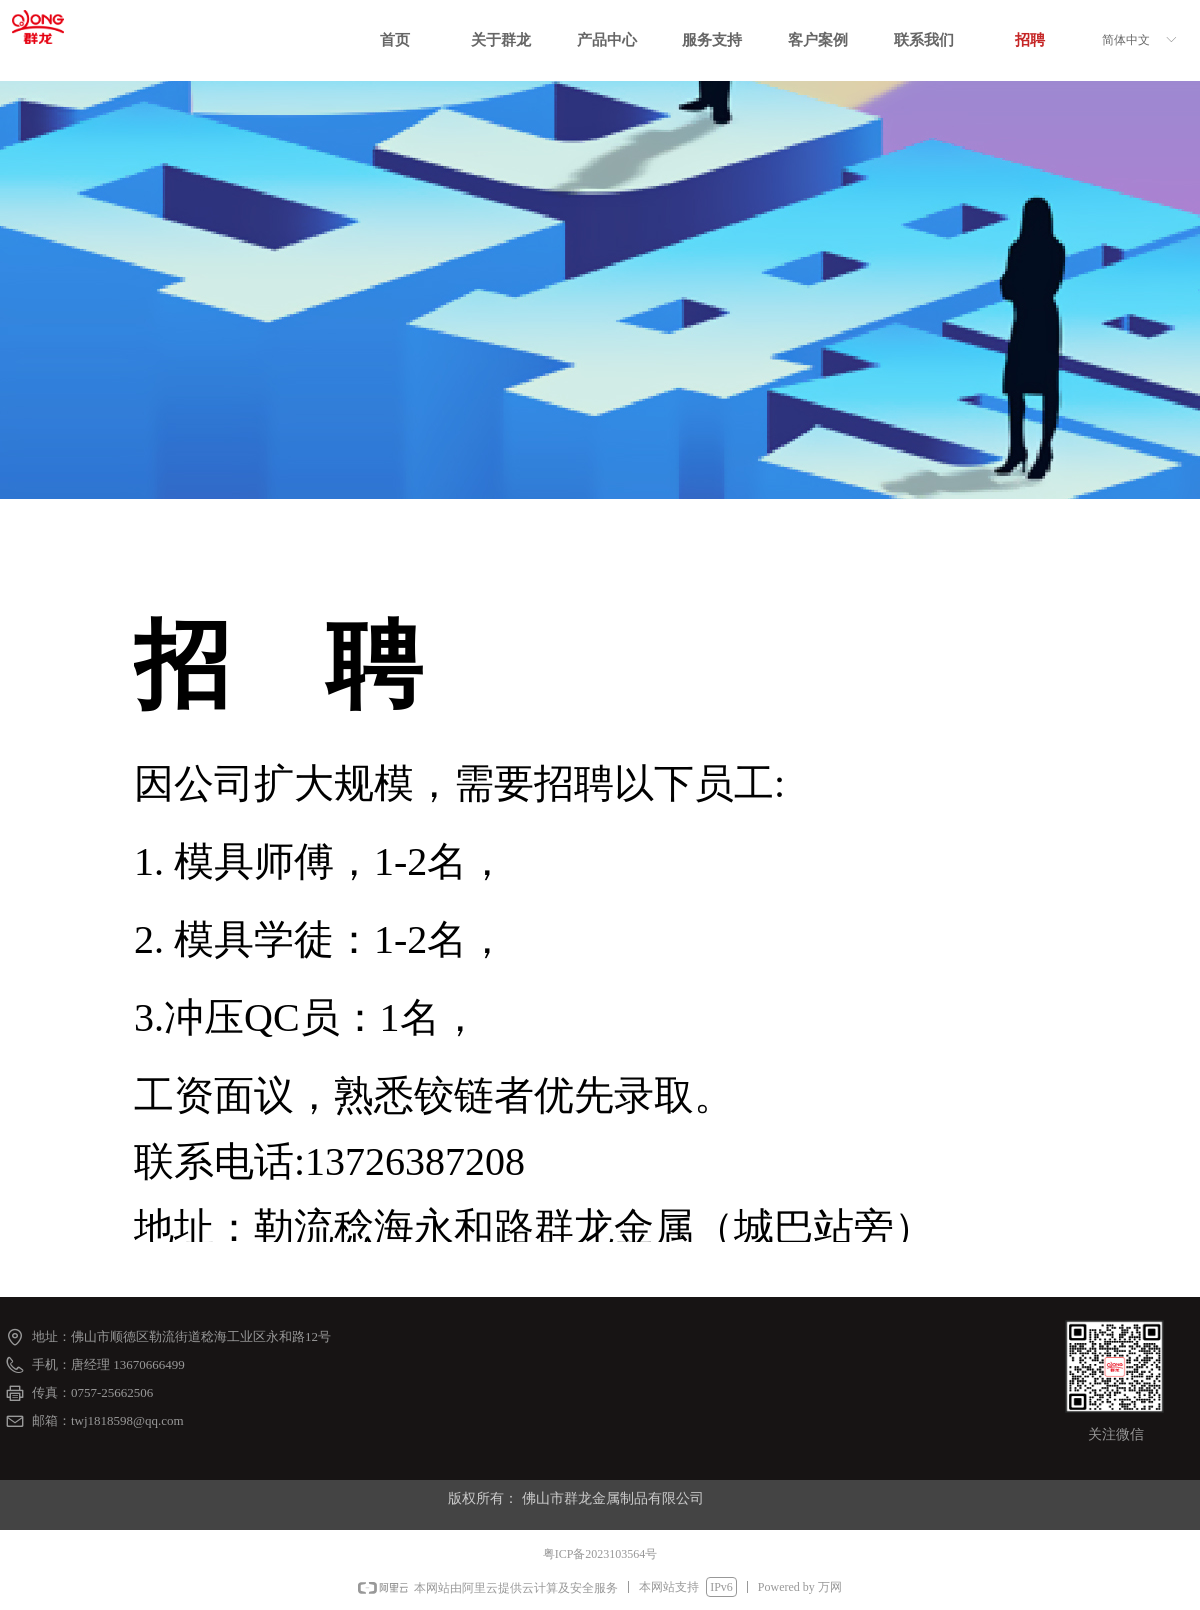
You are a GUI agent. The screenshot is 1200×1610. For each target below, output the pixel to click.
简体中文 (1126, 40)
